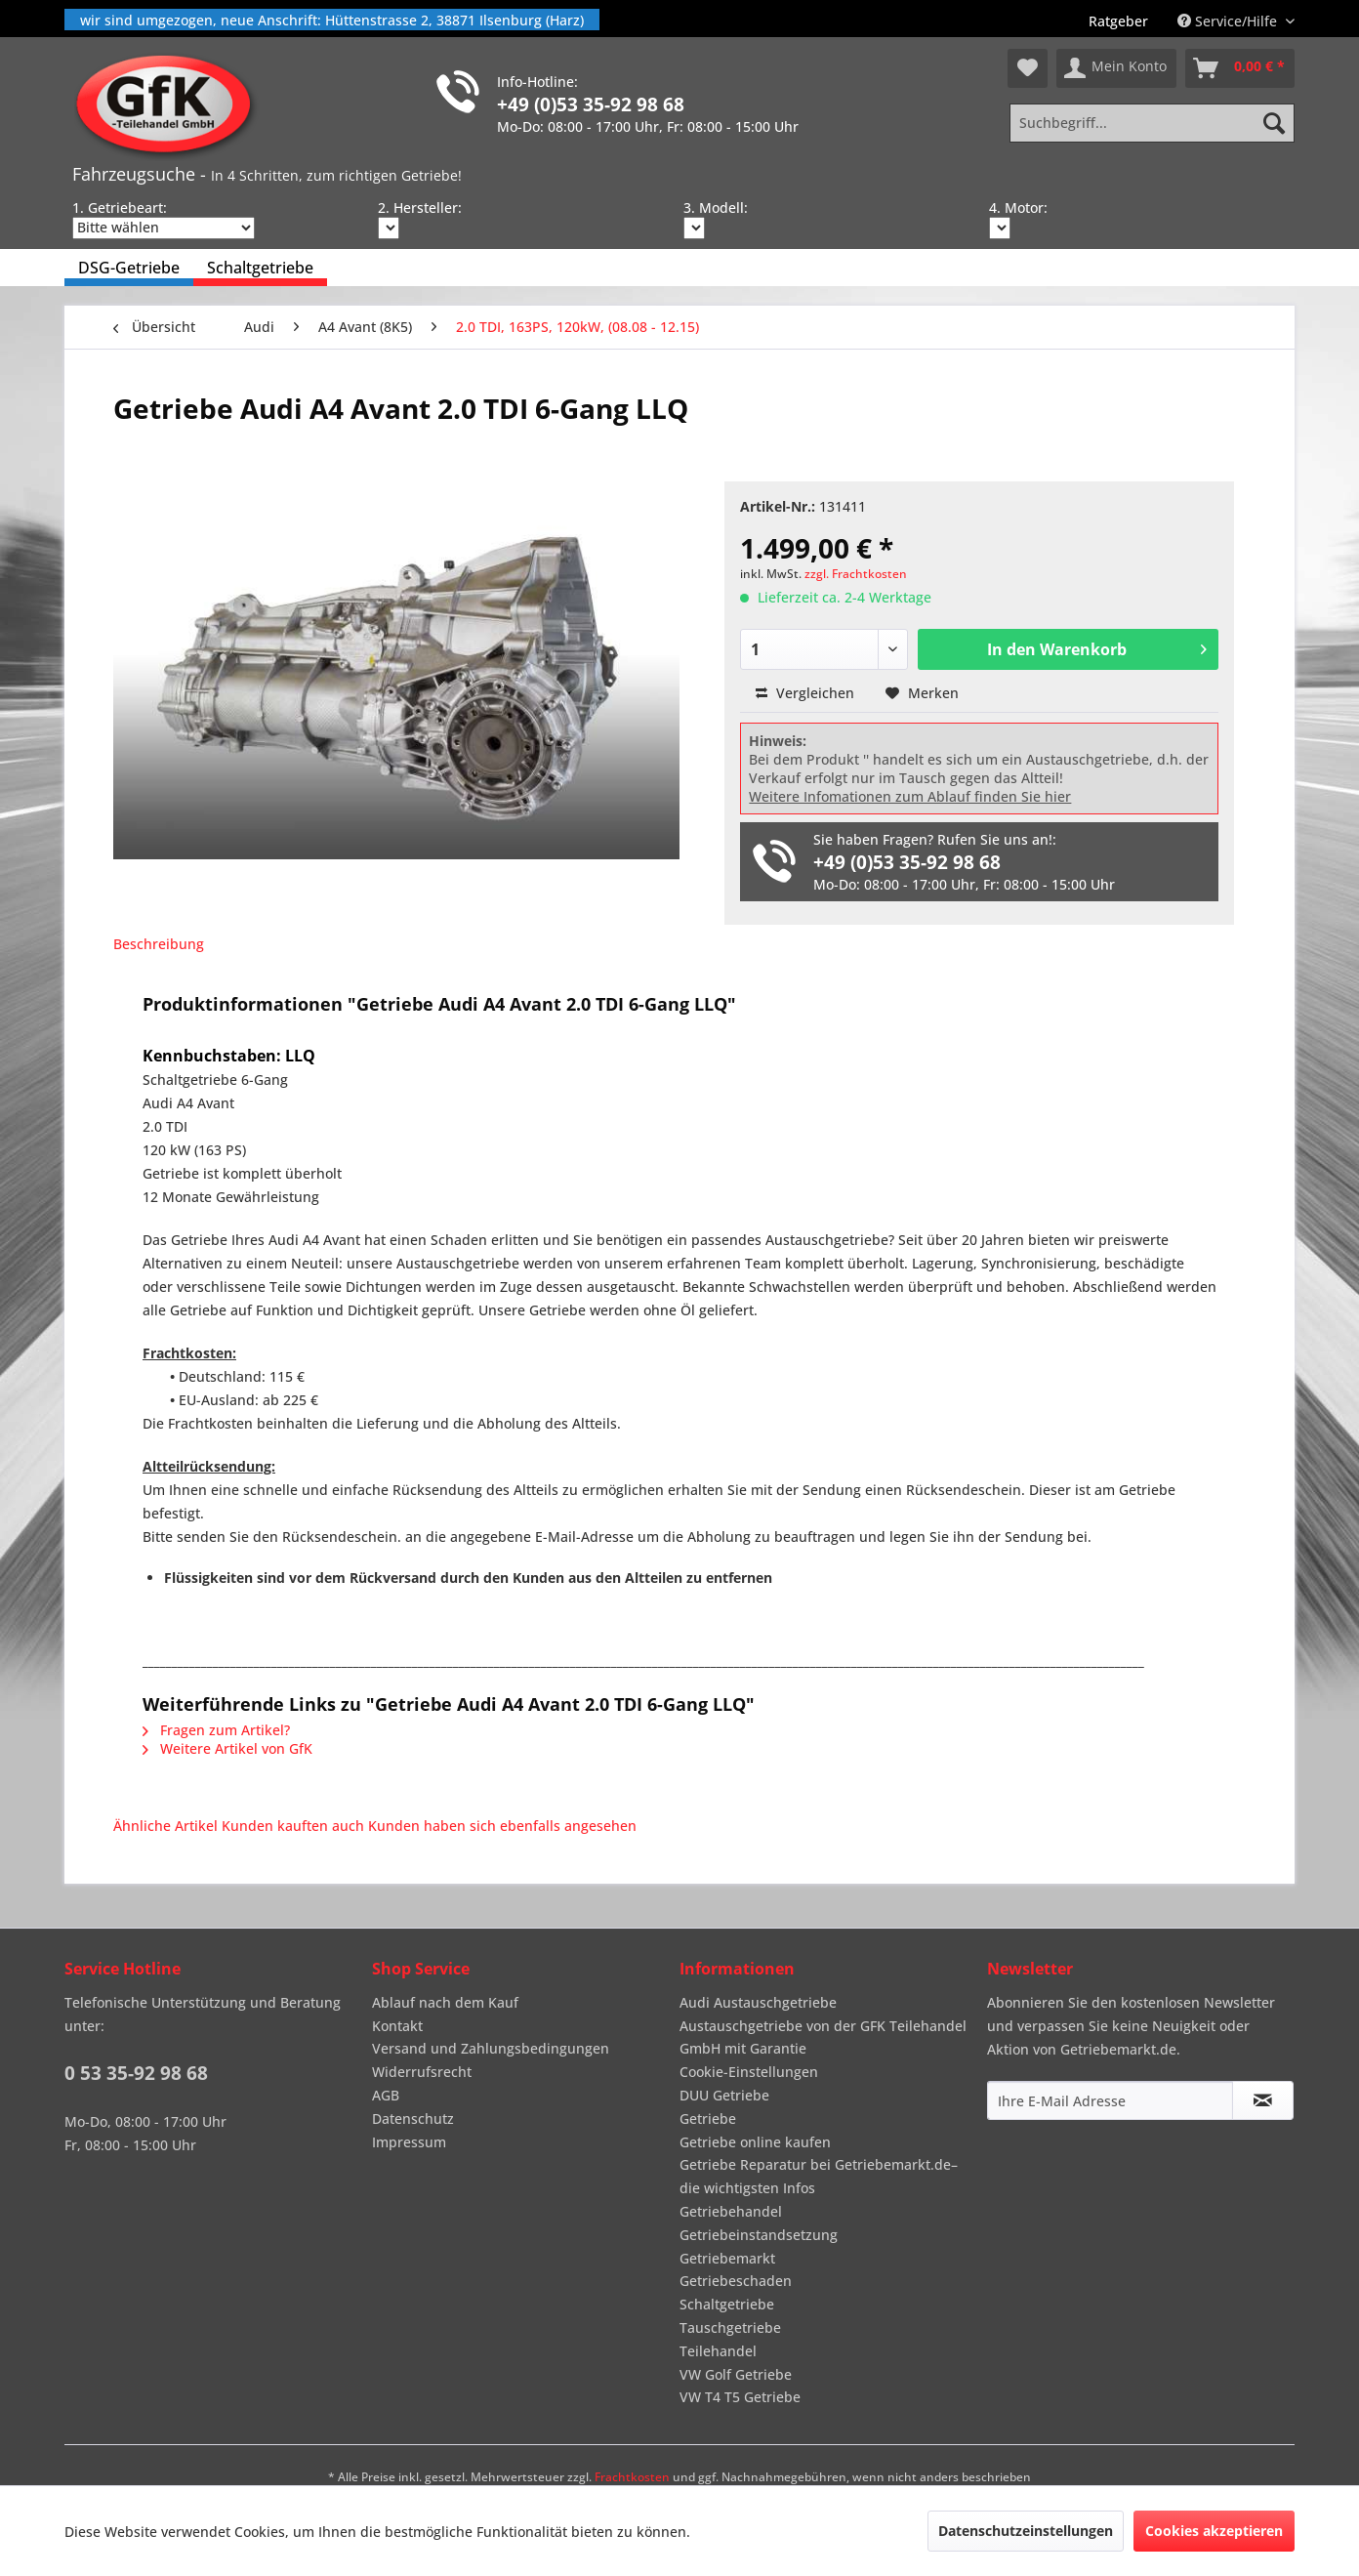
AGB (385, 2095)
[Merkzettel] (1028, 68)
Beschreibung (158, 944)
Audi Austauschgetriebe (758, 2002)
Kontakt (397, 2025)
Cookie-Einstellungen (749, 2071)
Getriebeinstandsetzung (759, 2234)
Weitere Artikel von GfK (227, 1748)
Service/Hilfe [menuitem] (1229, 21)
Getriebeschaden (736, 2280)
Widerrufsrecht (422, 2071)
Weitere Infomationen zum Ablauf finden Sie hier (910, 796)
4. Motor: (1018, 207)
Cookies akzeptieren (1214, 2530)
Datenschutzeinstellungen (1025, 2530)
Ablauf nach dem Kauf (445, 2002)
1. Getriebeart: (119, 207)
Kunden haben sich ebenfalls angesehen (502, 1825)
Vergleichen (805, 693)
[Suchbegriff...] (1152, 123)
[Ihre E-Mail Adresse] (1110, 2100)
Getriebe (708, 2118)
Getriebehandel (731, 2211)
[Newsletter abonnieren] (1263, 2100)
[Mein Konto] (1116, 68)
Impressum (409, 2142)
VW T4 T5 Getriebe (740, 2397)
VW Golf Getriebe (736, 2374)
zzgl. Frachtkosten (855, 573)
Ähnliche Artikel (165, 1825)
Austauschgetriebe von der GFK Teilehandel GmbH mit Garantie (823, 2037)
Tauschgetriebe (730, 2327)
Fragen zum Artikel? (216, 1730)
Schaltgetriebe (727, 2304)
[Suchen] (1274, 123)
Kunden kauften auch (293, 1825)
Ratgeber (1118, 21)
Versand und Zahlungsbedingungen (490, 2048)
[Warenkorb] (1240, 68)
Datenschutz (413, 2118)
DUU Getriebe (724, 2095)
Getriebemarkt (727, 2258)
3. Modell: (715, 207)
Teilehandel (718, 2351)
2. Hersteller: (420, 207)
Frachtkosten (632, 2477)
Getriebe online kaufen (755, 2142)
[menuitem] (1118, 21)
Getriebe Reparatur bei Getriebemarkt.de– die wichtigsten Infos (819, 2176)
